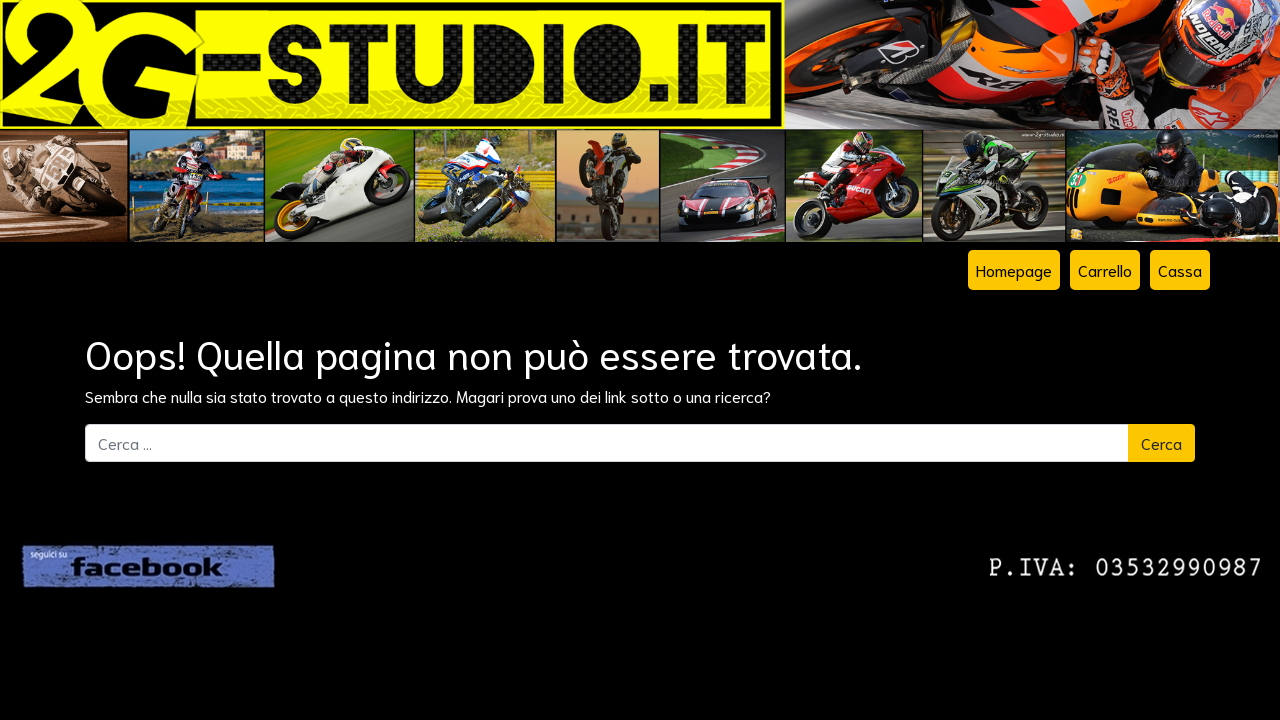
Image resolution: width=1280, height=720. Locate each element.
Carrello (1105, 269)
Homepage (1014, 269)
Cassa (1180, 269)
